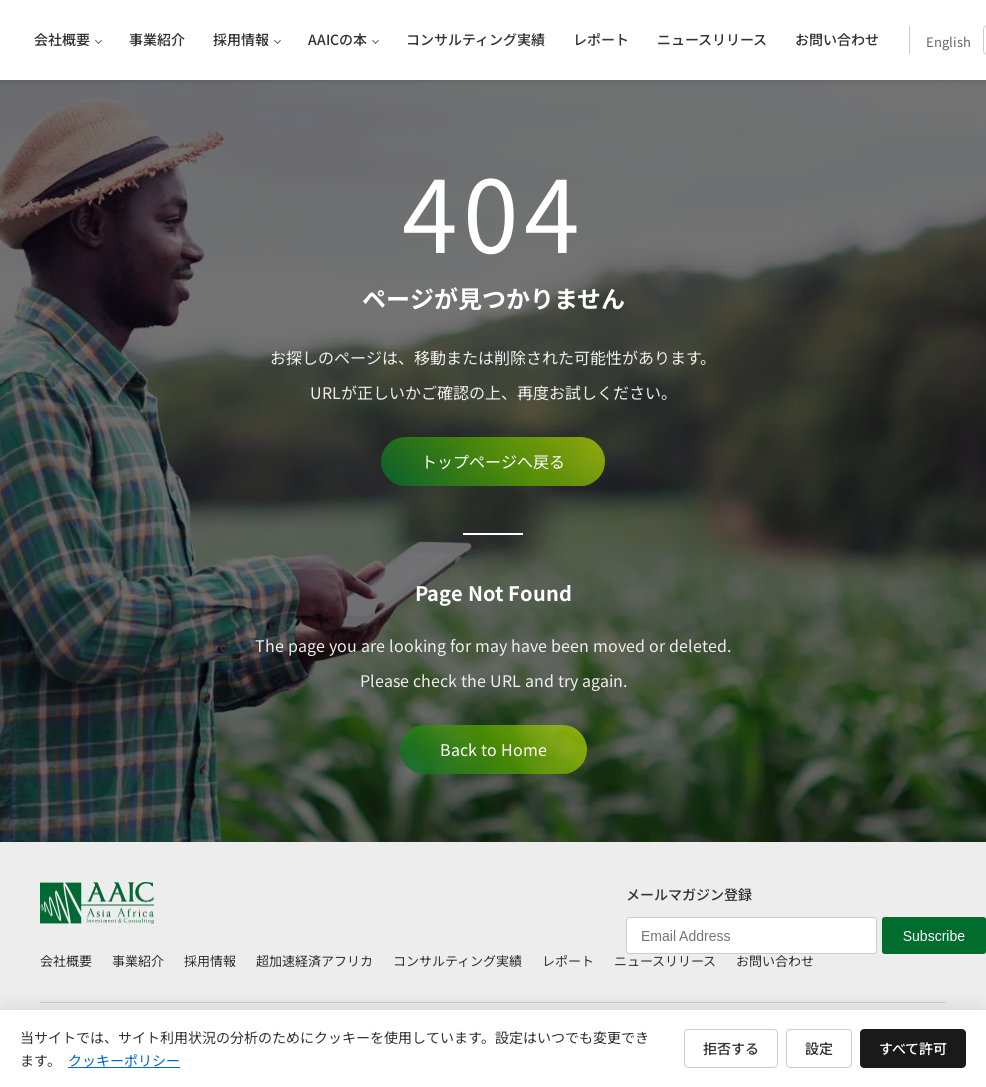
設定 (819, 1048)
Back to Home (493, 749)
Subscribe (934, 936)
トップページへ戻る (493, 461)
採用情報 (210, 960)
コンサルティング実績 (457, 960)
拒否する (731, 1048)
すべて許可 (913, 1048)
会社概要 (66, 960)
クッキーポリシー (124, 1060)
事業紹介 (138, 960)
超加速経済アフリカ (314, 960)
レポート (568, 960)
